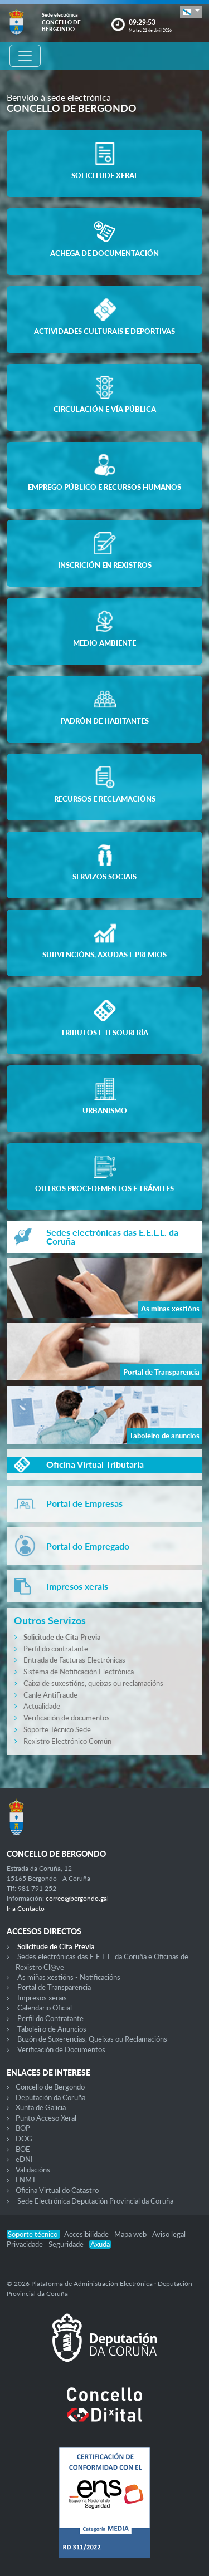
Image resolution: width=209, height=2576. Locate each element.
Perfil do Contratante (50, 2018)
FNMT (26, 2179)
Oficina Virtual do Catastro (57, 2190)
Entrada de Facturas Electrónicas (74, 1659)
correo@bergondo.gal (77, 1898)
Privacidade (26, 2244)
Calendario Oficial (44, 2007)
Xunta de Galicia (41, 2107)
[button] (191, 11)
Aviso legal (169, 2234)
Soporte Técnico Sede (57, 1729)
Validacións (33, 2169)
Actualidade (41, 1706)
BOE (23, 2149)
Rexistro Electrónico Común (67, 1741)
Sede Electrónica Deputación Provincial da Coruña (95, 2200)
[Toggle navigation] (25, 56)
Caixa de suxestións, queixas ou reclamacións (93, 1683)
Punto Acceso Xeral (46, 2117)
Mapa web (131, 2234)
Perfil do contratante (55, 1648)
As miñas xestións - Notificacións (68, 1977)
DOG (24, 2138)
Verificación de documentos (66, 1717)
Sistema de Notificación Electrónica (78, 1671)
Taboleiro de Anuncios (51, 2028)
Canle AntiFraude (50, 1694)
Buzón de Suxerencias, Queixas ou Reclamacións (92, 2038)
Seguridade (66, 2244)
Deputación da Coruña (50, 2097)
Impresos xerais (42, 1997)
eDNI (24, 2159)
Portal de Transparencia (54, 1987)
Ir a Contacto (26, 1908)
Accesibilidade (87, 2234)
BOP (23, 2127)
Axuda (100, 2244)
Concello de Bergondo (50, 2086)
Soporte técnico (33, 2234)
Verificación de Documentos (61, 2049)
